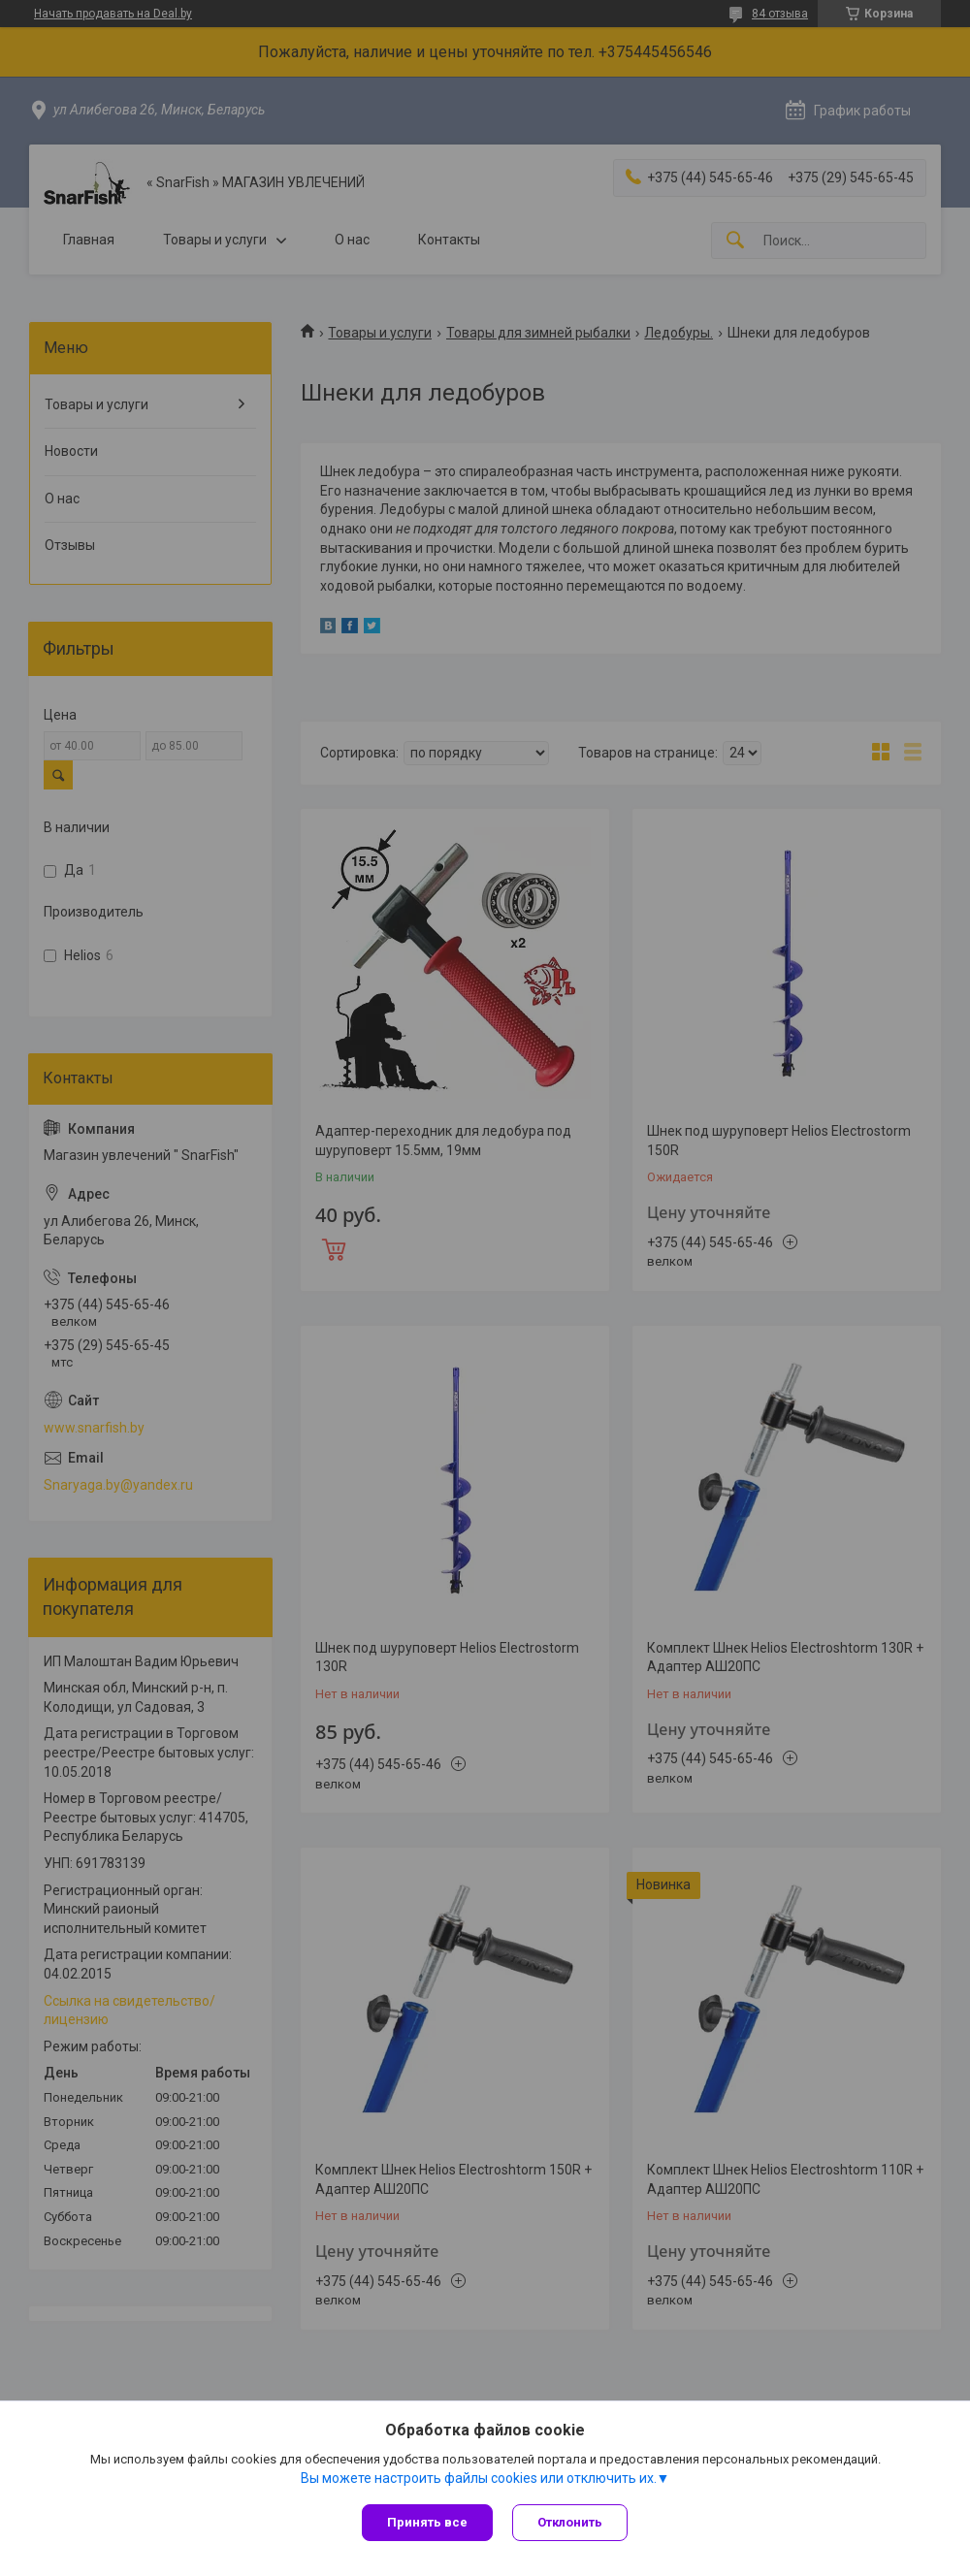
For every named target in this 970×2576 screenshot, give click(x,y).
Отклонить (569, 2522)
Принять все (427, 2522)
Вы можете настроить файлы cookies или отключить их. (479, 2478)
